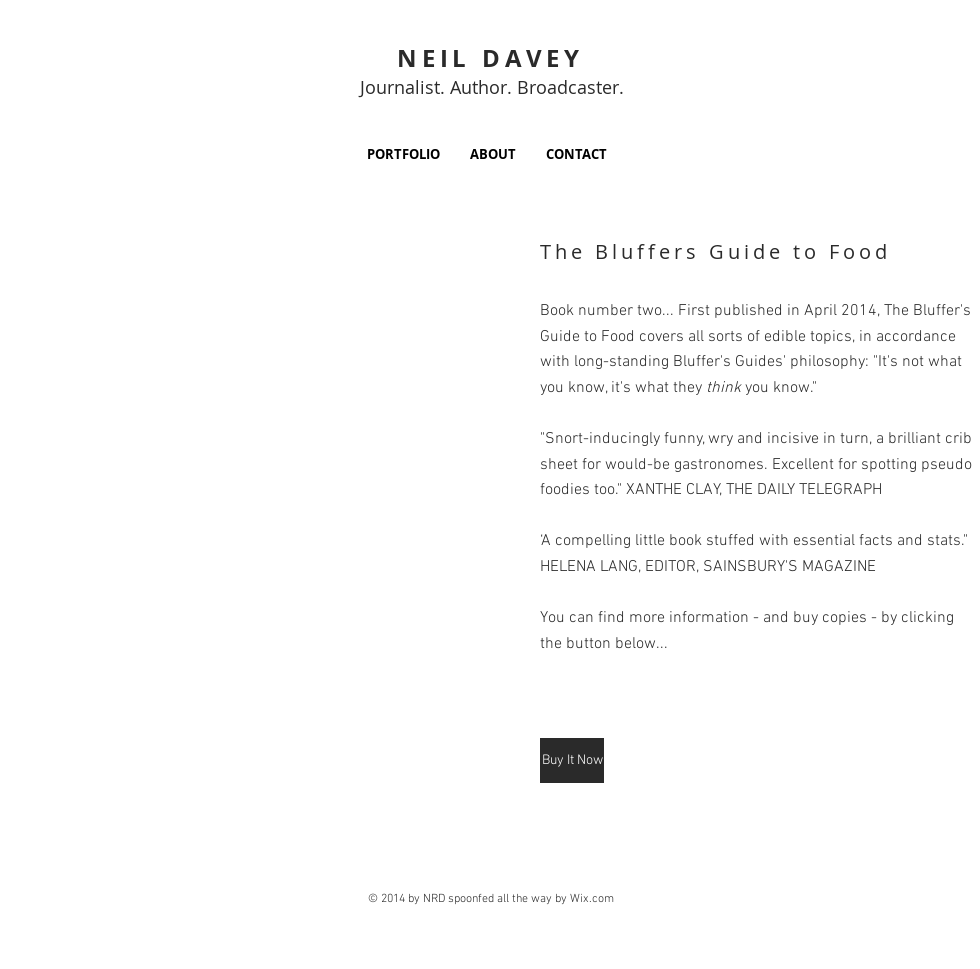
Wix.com (592, 899)
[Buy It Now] (572, 760)
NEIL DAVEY (490, 58)
